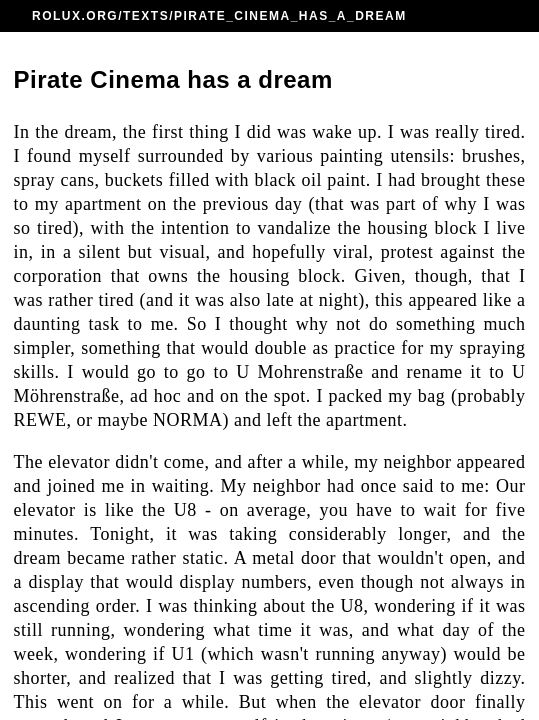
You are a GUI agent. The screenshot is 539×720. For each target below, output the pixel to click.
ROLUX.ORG (75, 16)
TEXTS (146, 16)
